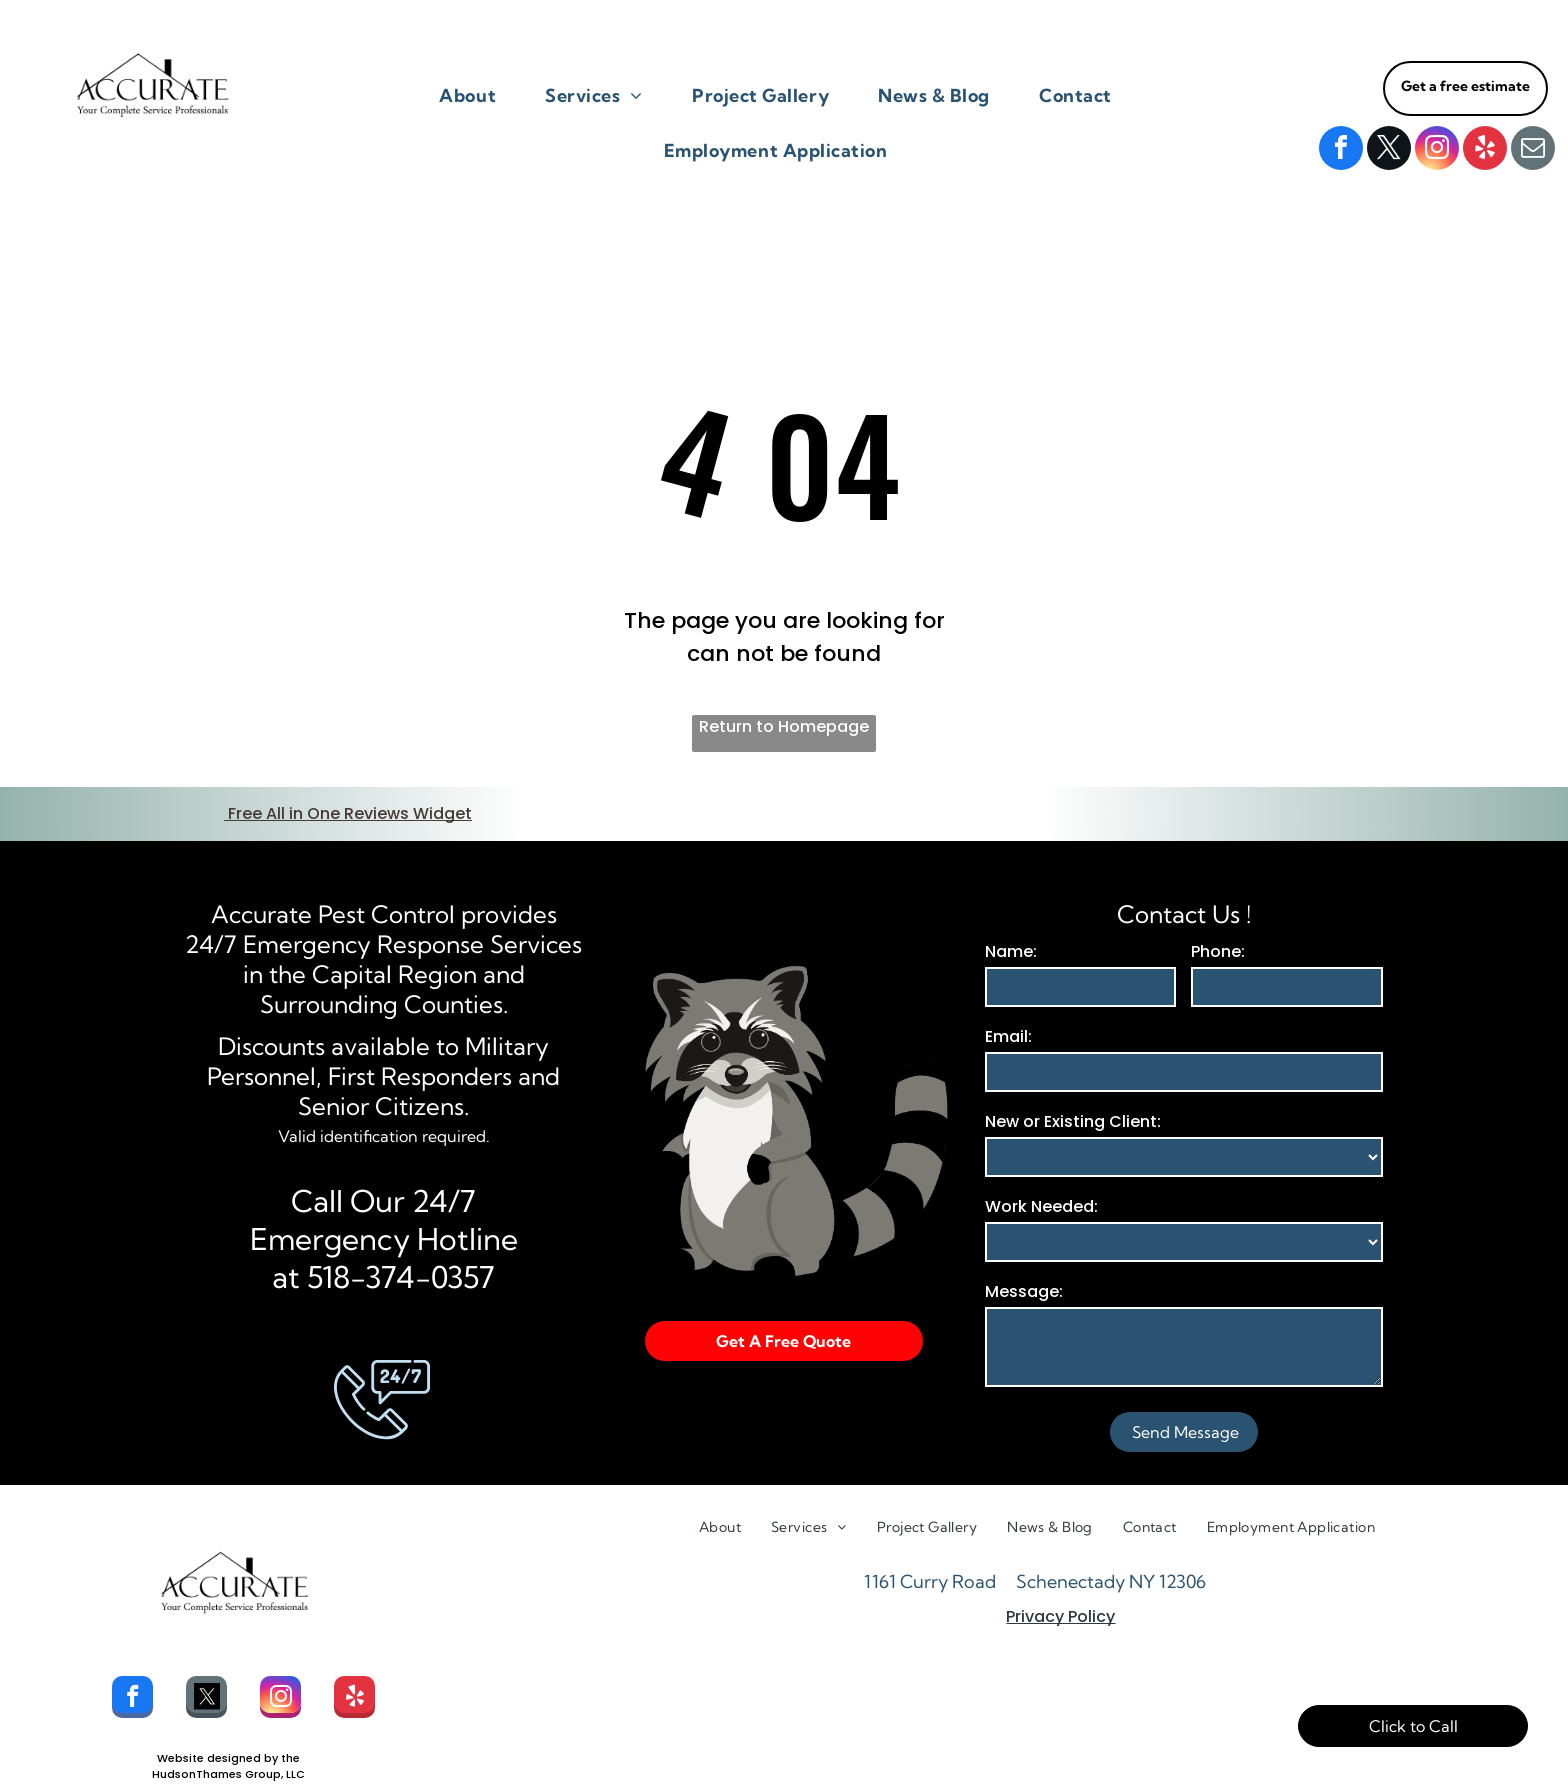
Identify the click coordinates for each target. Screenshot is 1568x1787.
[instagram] (1437, 150)
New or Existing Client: (1073, 1097)
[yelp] (1485, 150)
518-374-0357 (401, 1253)
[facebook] (1341, 150)
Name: (1011, 927)
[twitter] (1389, 150)
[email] (1533, 150)
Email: (1008, 1012)
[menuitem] (475, 95)
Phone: (1218, 927)
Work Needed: (1041, 1182)
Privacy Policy (1060, 1592)
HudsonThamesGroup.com (228, 1767)
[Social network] (206, 1675)
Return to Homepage (784, 726)
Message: (1024, 1267)
